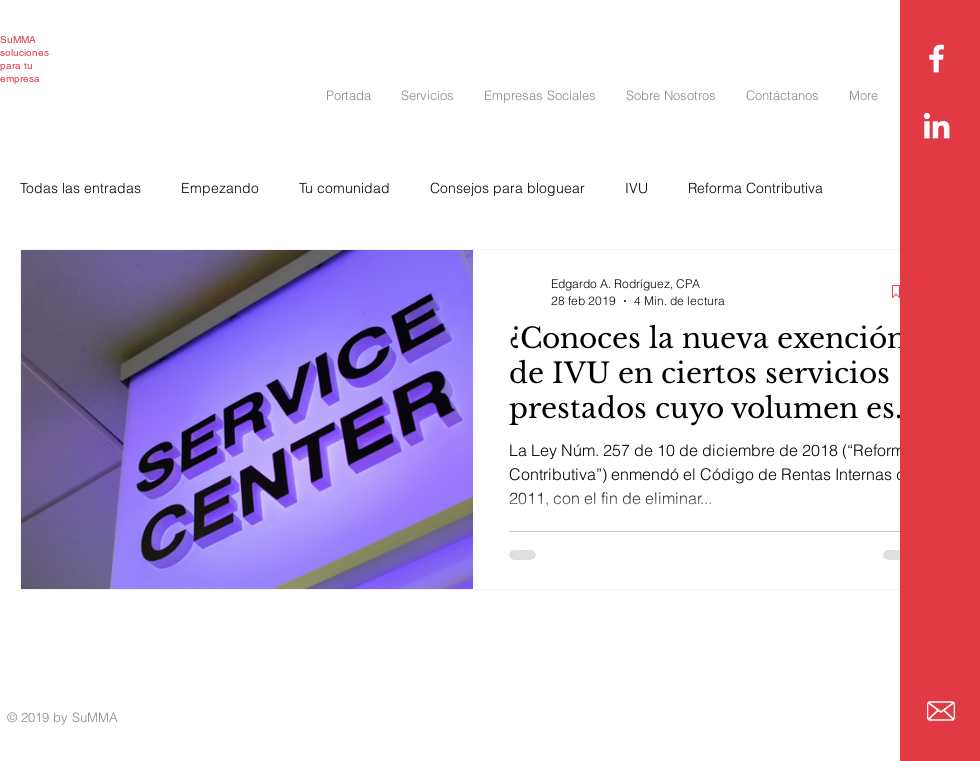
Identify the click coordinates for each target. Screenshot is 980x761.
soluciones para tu (24, 59)
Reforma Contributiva (755, 188)
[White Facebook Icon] (936, 58)
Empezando (220, 188)
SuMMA (18, 39)
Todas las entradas (80, 188)
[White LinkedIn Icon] (936, 125)
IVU (636, 188)
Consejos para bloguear (507, 188)
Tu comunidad (344, 188)
